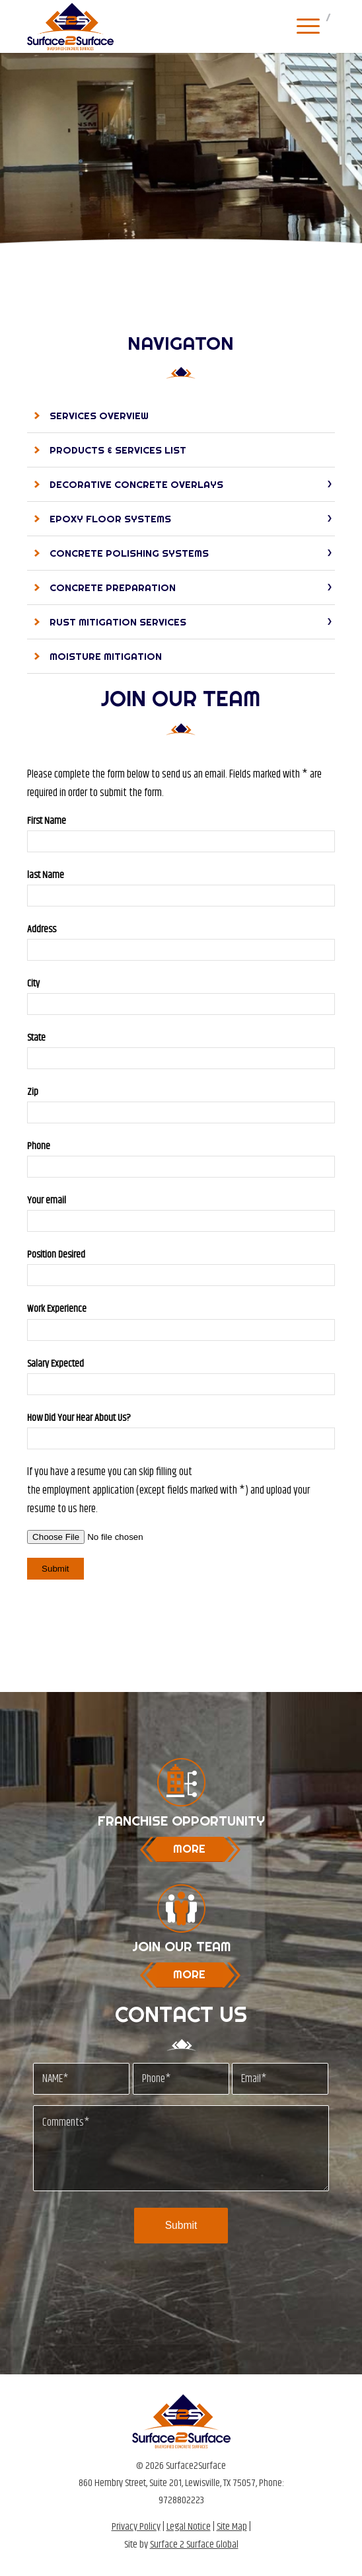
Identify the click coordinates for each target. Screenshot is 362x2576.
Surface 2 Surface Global (194, 2544)
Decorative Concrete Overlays (136, 484)
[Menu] (301, 26)
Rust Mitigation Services (118, 622)
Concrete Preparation (113, 587)
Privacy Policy (136, 2526)
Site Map (232, 2526)
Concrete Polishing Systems (129, 553)
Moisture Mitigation (106, 656)
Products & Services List (118, 450)
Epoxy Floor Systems (110, 518)
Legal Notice (188, 2526)
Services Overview (99, 415)
